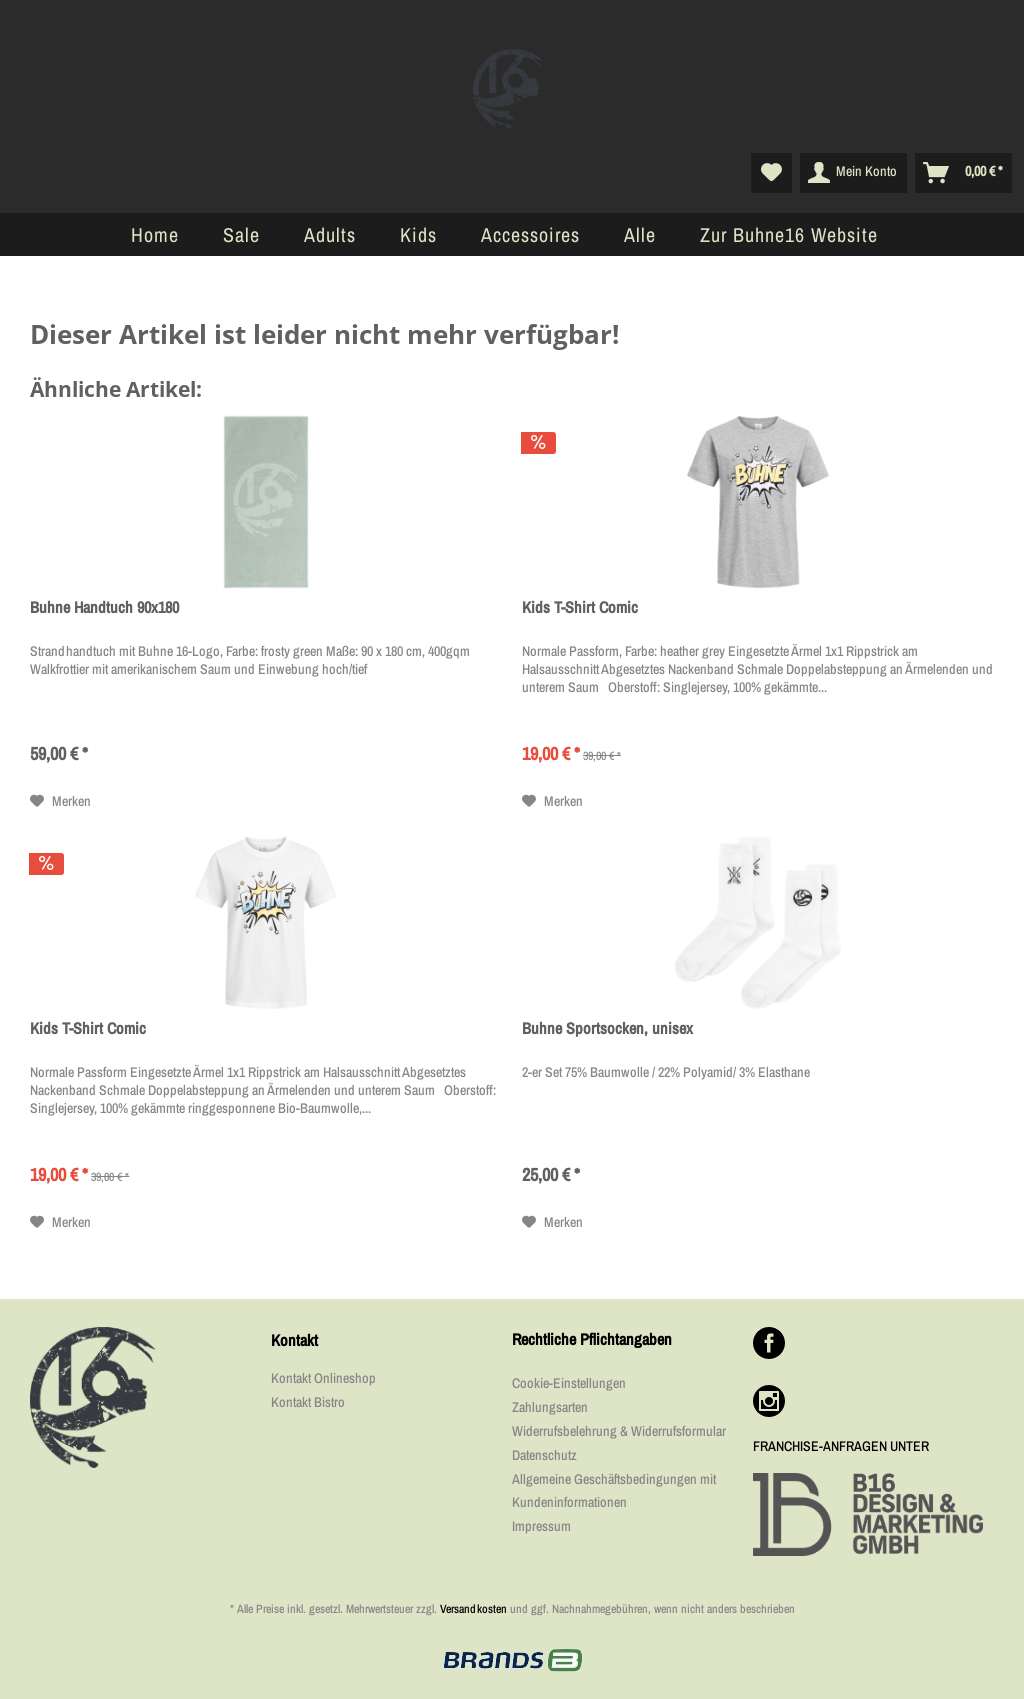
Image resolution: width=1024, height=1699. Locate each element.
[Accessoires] (530, 234)
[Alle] (640, 234)
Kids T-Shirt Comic (580, 607)
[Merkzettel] (771, 173)
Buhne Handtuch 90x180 (104, 607)
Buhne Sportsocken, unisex (607, 1028)
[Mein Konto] (853, 173)
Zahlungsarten (550, 1407)
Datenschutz (544, 1455)
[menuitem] (771, 173)
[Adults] (330, 234)
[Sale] (241, 234)
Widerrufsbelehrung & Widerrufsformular (619, 1431)
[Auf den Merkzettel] (60, 801)
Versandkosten (473, 1609)
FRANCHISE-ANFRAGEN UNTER (841, 1446)
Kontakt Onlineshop (323, 1378)
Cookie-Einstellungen (569, 1383)
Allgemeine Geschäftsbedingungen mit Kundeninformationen (614, 1491)
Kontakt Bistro (308, 1402)
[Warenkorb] (963, 173)
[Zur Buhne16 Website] (789, 234)
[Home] (155, 234)
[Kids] (418, 234)
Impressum (541, 1526)
